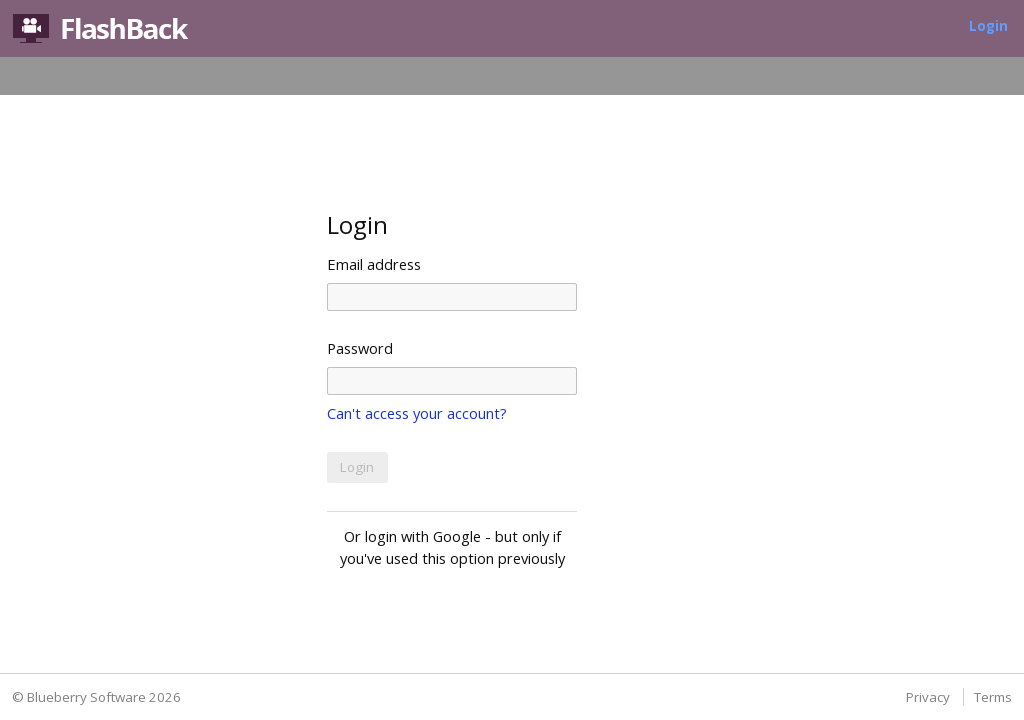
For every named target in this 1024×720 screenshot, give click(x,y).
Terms (993, 697)
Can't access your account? (417, 413)
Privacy (928, 697)
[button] (357, 467)
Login (988, 26)
